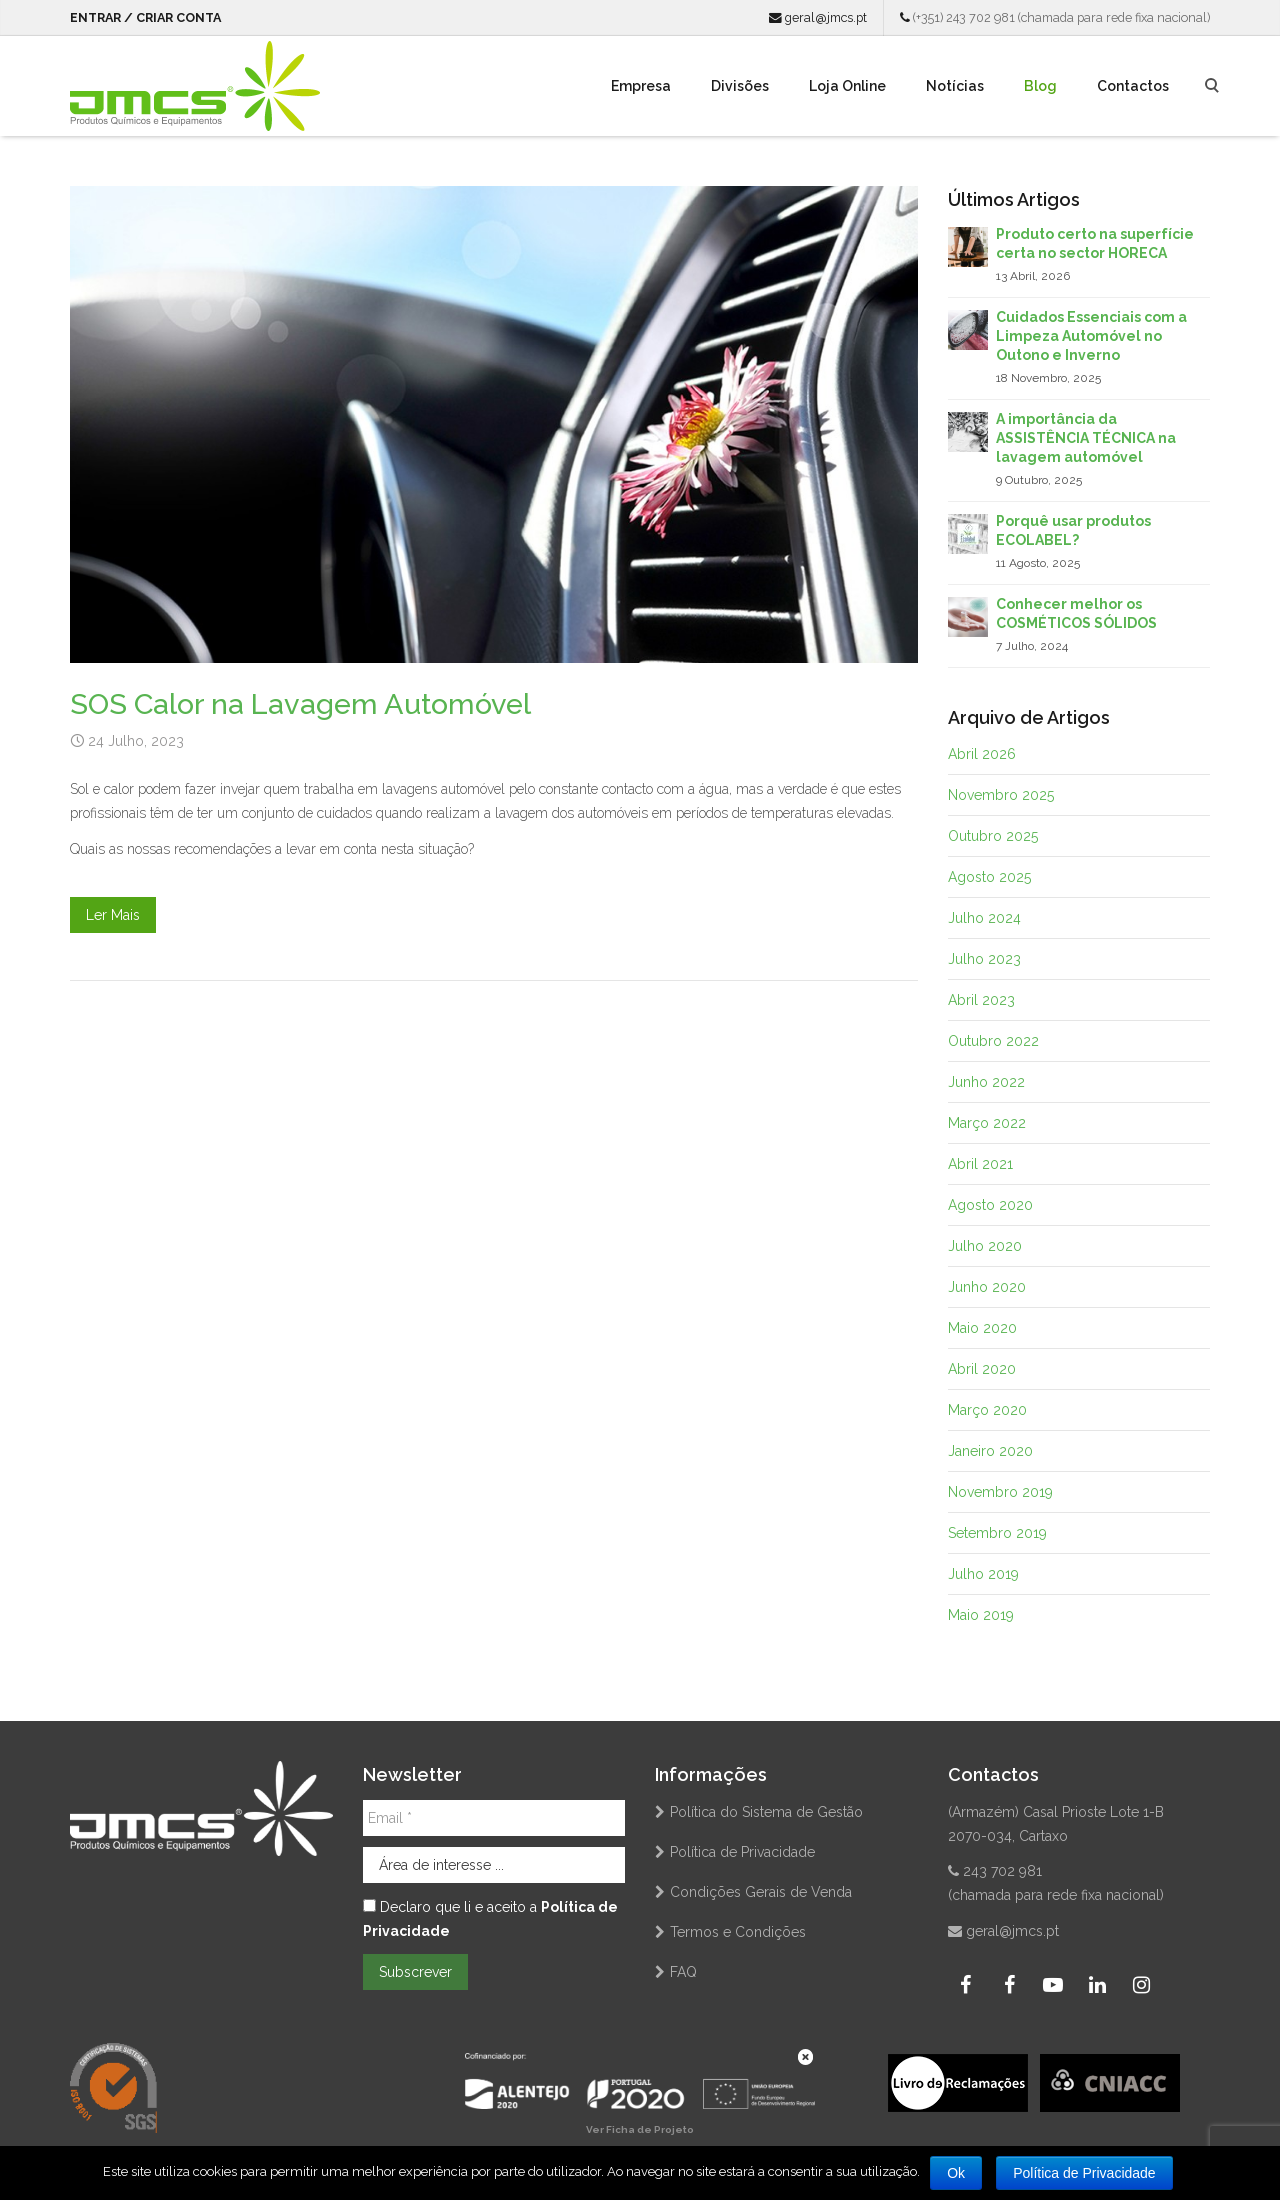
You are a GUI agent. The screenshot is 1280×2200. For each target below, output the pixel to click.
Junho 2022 (986, 1082)
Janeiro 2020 (990, 1451)
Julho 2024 (984, 918)
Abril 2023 (981, 1000)
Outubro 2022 (993, 1041)
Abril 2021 (980, 1164)
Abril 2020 (982, 1369)
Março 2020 (987, 1410)
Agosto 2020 (990, 1205)
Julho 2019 (983, 1574)
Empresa (641, 86)
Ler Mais (113, 915)
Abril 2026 (982, 754)
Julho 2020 (985, 1246)
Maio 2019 (981, 1615)
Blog (1040, 86)
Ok (956, 2173)
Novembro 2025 (1001, 795)
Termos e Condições (738, 1932)
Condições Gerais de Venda (761, 1892)
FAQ (683, 1972)
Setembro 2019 (997, 1533)
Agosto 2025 (989, 877)
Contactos (1133, 86)
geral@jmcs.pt (818, 17)
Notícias (955, 86)
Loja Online (847, 86)
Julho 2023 (984, 959)
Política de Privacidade (742, 1852)
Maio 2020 (982, 1328)
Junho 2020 (987, 1287)
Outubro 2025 (993, 836)
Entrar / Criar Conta (145, 17)
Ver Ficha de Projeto (640, 2129)
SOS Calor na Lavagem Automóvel (300, 704)
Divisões (740, 86)
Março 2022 (987, 1123)
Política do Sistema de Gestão (766, 1812)
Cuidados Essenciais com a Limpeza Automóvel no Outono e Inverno (1091, 336)
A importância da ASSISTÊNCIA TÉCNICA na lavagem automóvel (1086, 438)
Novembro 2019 (1000, 1492)
